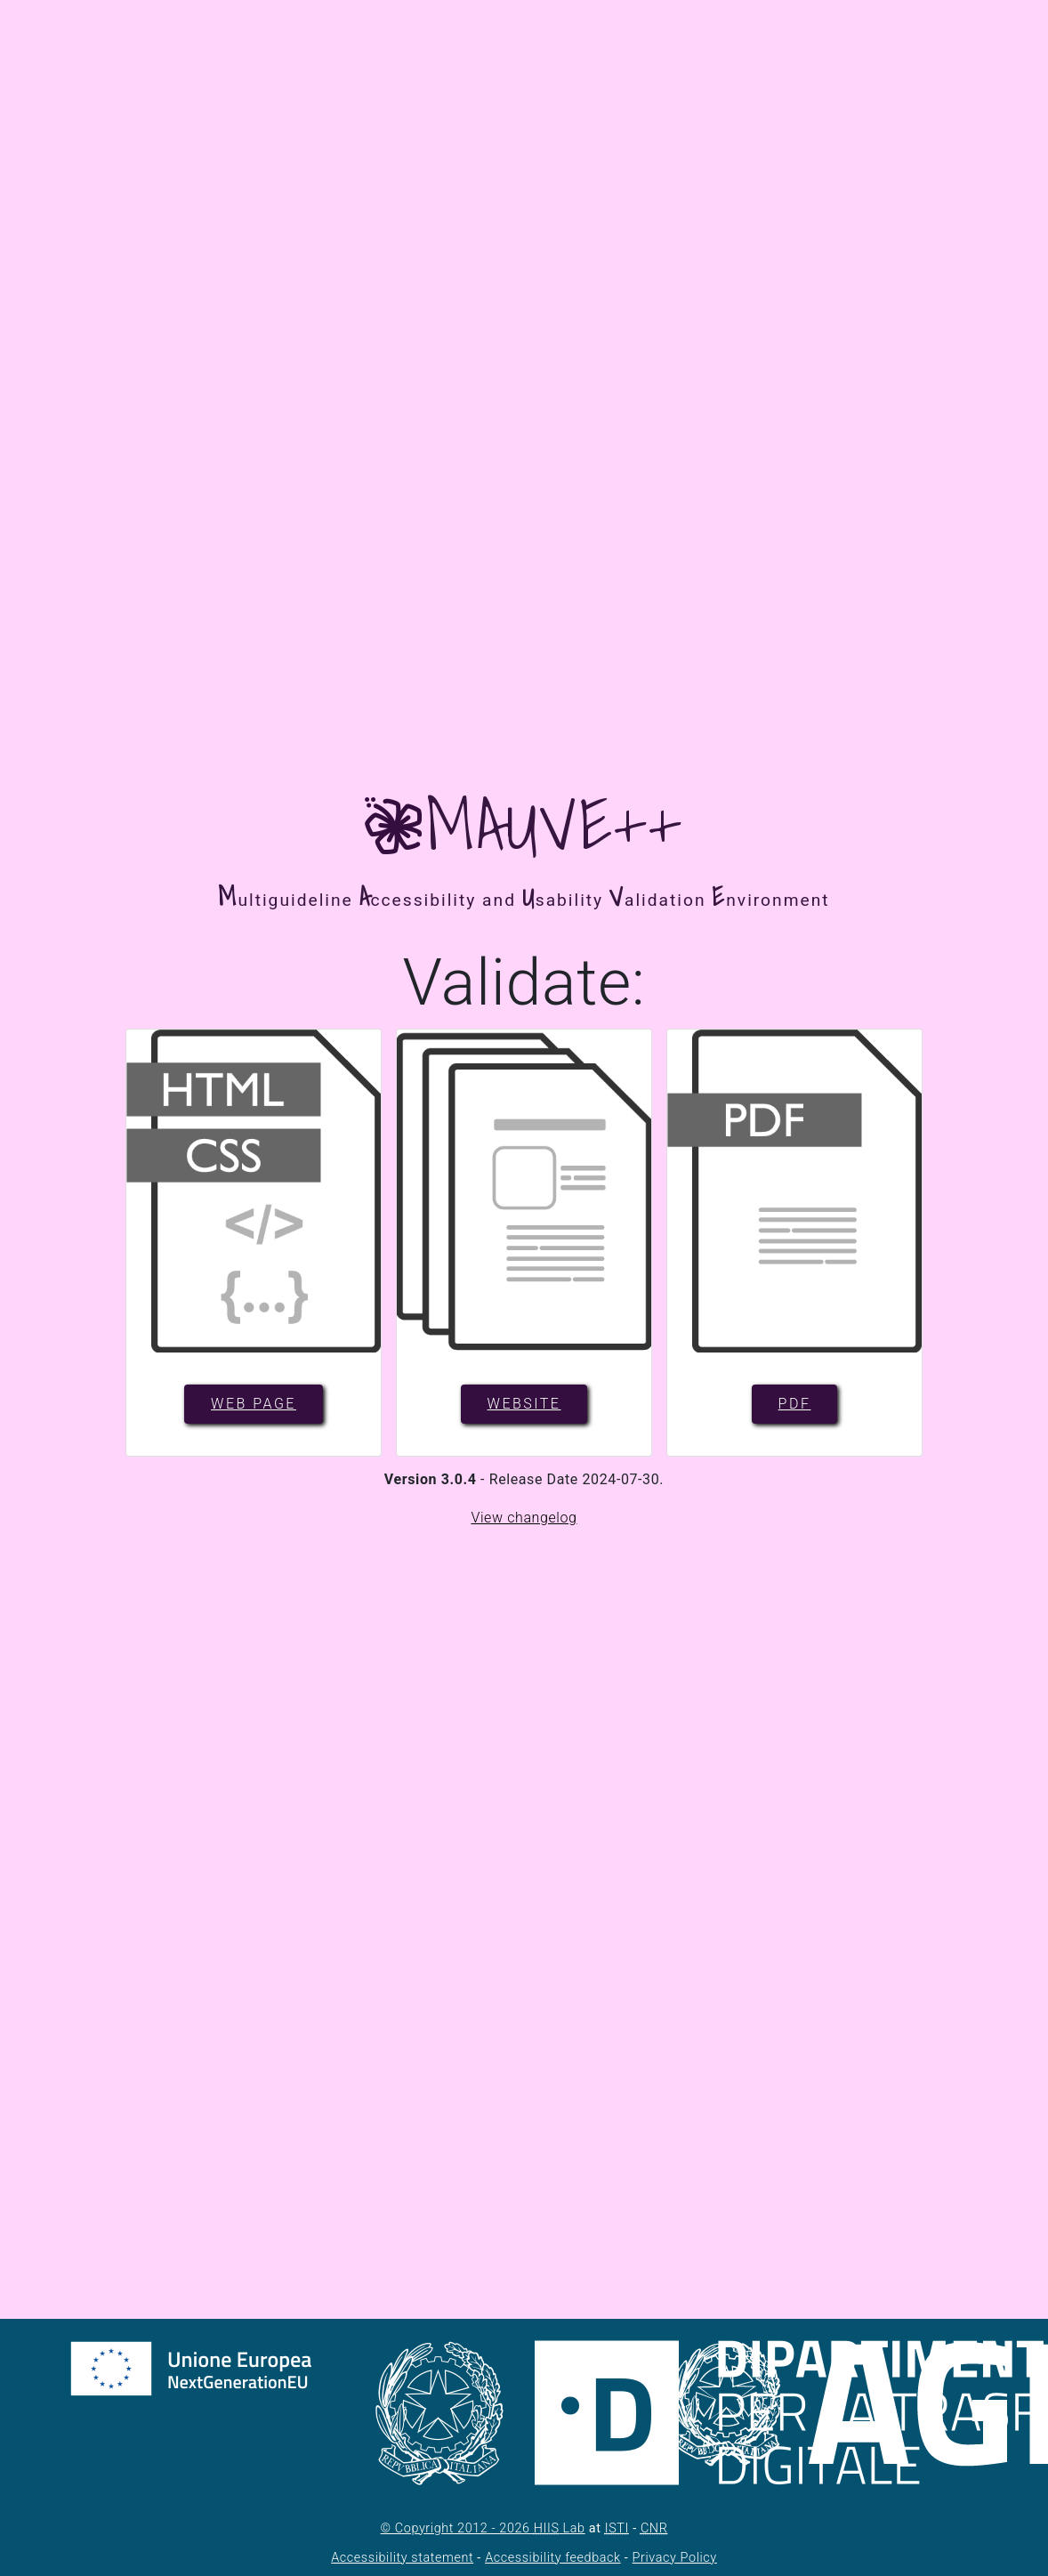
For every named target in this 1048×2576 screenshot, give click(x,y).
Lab (559, 2528)
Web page (253, 1403)
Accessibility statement (402, 2557)
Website (524, 1403)
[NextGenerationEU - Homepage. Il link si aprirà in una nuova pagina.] (226, 2423)
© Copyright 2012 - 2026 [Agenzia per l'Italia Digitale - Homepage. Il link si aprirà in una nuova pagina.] (457, 2528)
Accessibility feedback (553, 2557)
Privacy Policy (675, 2557)
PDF (794, 1403)
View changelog (523, 1517)
